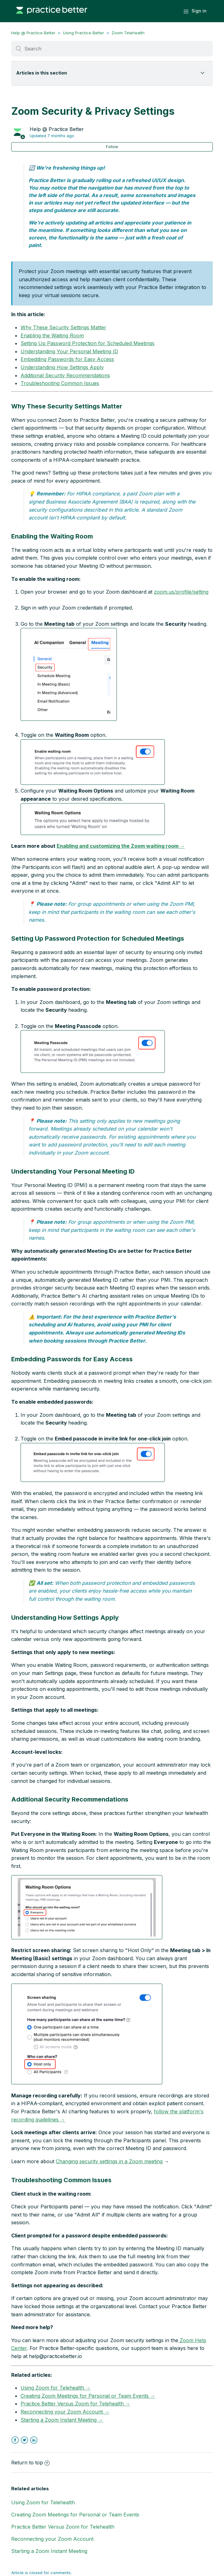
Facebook (15, 2440)
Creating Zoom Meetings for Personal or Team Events (75, 2514)
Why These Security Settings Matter (63, 327)
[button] (69, 674)
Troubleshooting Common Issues (60, 383)
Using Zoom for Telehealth (43, 2502)
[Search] (112, 48)
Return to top (30, 2462)
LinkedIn (34, 2440)
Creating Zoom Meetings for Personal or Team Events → (88, 2396)
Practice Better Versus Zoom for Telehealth (62, 2527)
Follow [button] (112, 146)
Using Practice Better (83, 32)
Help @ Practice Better (33, 32)
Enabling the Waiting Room (52, 335)
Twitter (24, 2440)
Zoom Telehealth (128, 32)
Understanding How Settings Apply (62, 367)
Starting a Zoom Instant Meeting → (62, 2420)
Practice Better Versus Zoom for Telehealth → (75, 2403)
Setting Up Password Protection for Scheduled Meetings (88, 343)
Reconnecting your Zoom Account (52, 2539)
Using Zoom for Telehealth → (56, 2388)
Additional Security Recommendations (65, 375)
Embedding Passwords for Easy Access (67, 359)
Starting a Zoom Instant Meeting (49, 2551)
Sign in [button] (199, 10)
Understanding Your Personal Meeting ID (69, 351)
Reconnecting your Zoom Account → (65, 2412)
